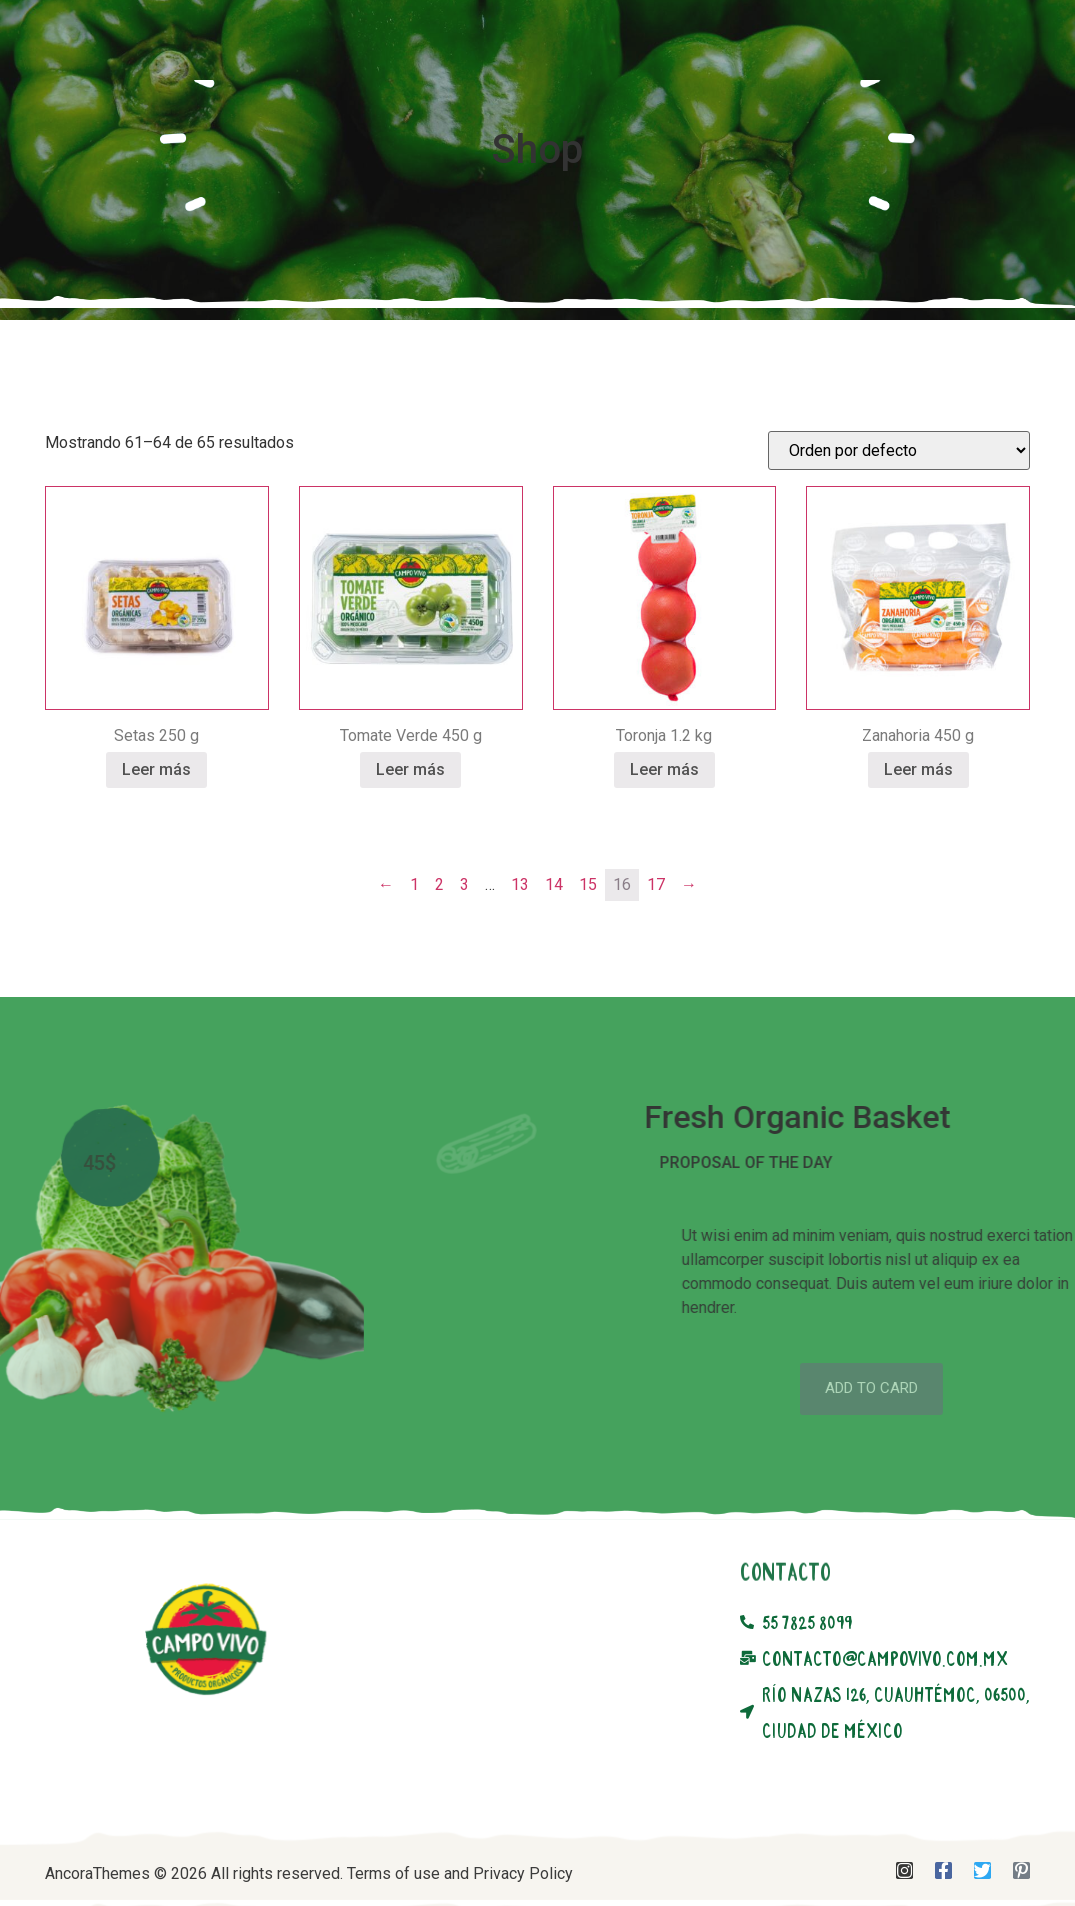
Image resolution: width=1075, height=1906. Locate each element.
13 (520, 945)
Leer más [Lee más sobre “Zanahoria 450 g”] (918, 830)
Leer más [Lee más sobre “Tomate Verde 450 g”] (410, 830)
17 (656, 945)
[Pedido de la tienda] (899, 511)
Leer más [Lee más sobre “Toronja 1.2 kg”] (664, 830)
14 (554, 945)
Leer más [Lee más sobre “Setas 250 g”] (156, 830)
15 (588, 945)
